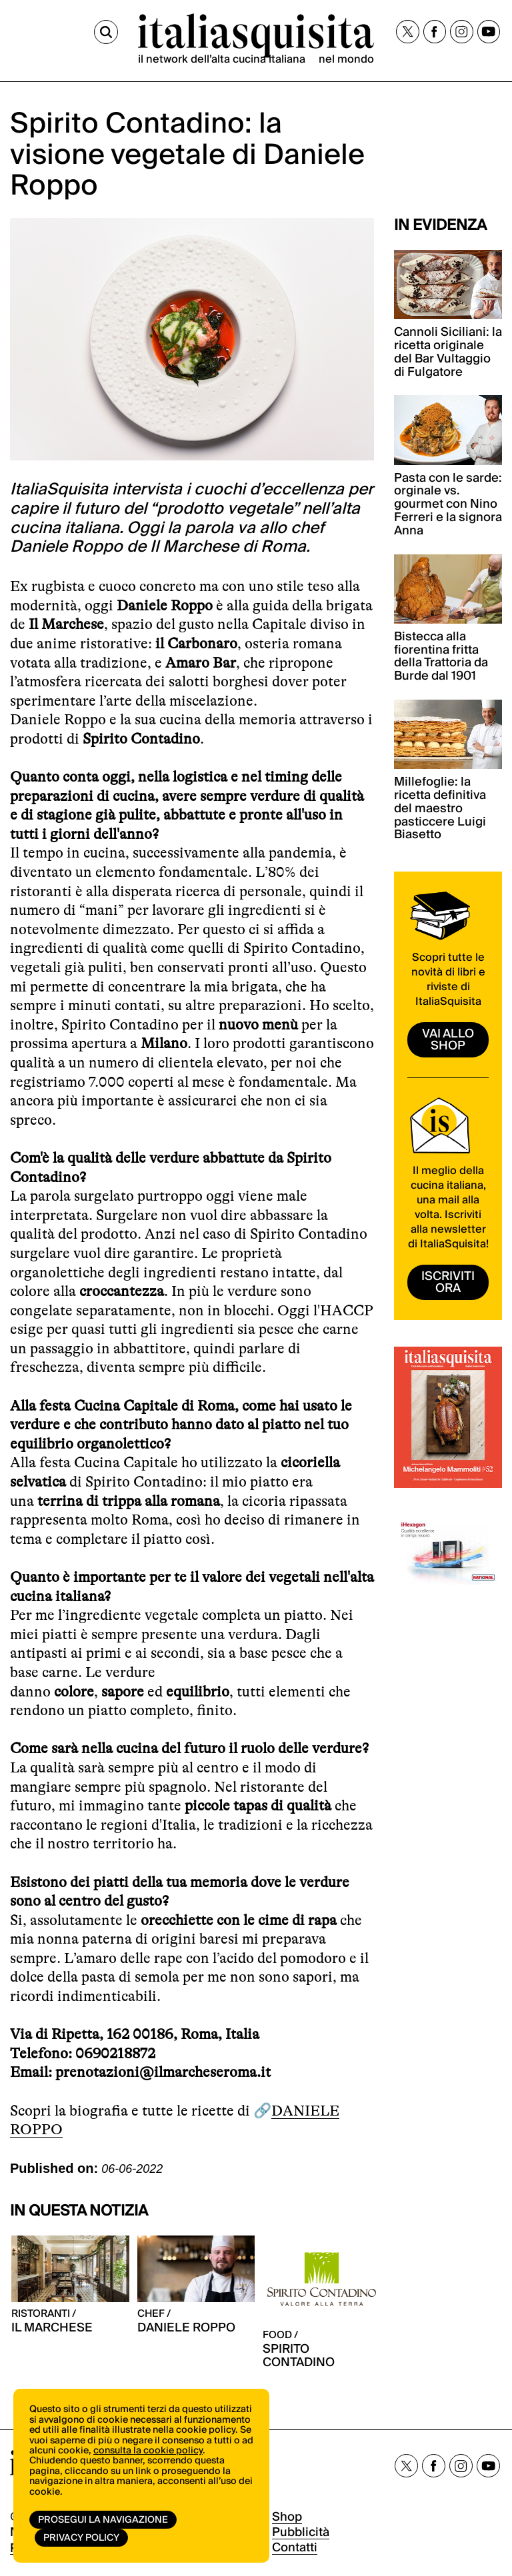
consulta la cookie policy (148, 2451)
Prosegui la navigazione (103, 2520)
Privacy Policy (81, 2538)
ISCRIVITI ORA (448, 1282)
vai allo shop (448, 1039)
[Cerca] (106, 32)
